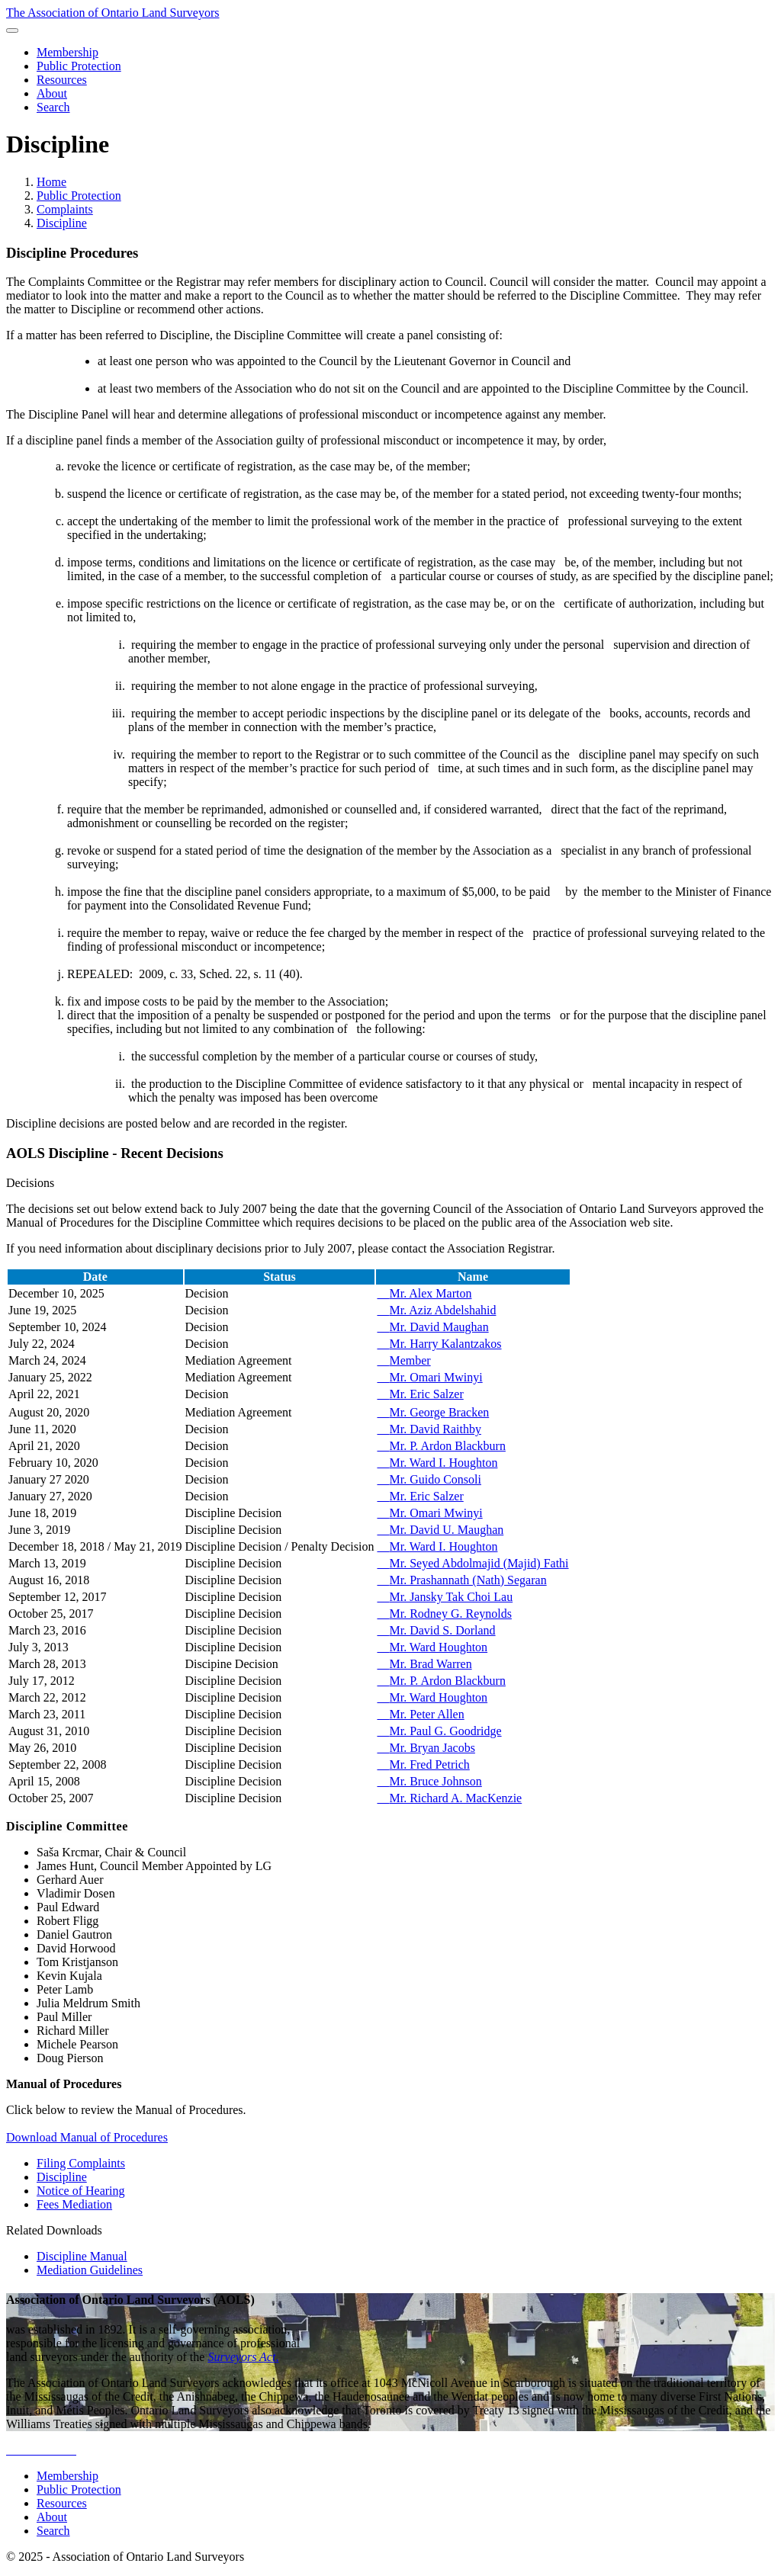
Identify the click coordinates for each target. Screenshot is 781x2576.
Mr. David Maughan (432, 1326)
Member (403, 1360)
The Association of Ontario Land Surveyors (113, 12)
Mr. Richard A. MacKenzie (449, 1798)
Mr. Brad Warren (424, 1663)
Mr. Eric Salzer (420, 1393)
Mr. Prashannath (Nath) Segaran (461, 1580)
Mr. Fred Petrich (423, 1764)
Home (51, 181)
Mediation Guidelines (90, 2269)
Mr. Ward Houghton (432, 1647)
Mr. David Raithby (428, 1429)
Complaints (65, 209)
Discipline (62, 223)
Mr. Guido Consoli (428, 1479)
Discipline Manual (82, 2256)
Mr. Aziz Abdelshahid (436, 1310)
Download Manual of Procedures (87, 2137)
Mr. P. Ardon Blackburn (441, 1445)
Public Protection (79, 195)
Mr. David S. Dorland (436, 1630)
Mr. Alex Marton (424, 1293)
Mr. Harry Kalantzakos (439, 1343)
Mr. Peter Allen (420, 1714)
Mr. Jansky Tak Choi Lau (445, 1596)
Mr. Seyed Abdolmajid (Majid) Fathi (472, 1563)
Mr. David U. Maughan (440, 1529)
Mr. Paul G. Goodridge (439, 1730)
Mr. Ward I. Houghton (437, 1462)
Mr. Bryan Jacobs (425, 1747)
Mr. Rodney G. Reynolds (444, 1613)
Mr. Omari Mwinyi (429, 1377)
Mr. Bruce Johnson (429, 1781)
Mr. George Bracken (433, 1412)
